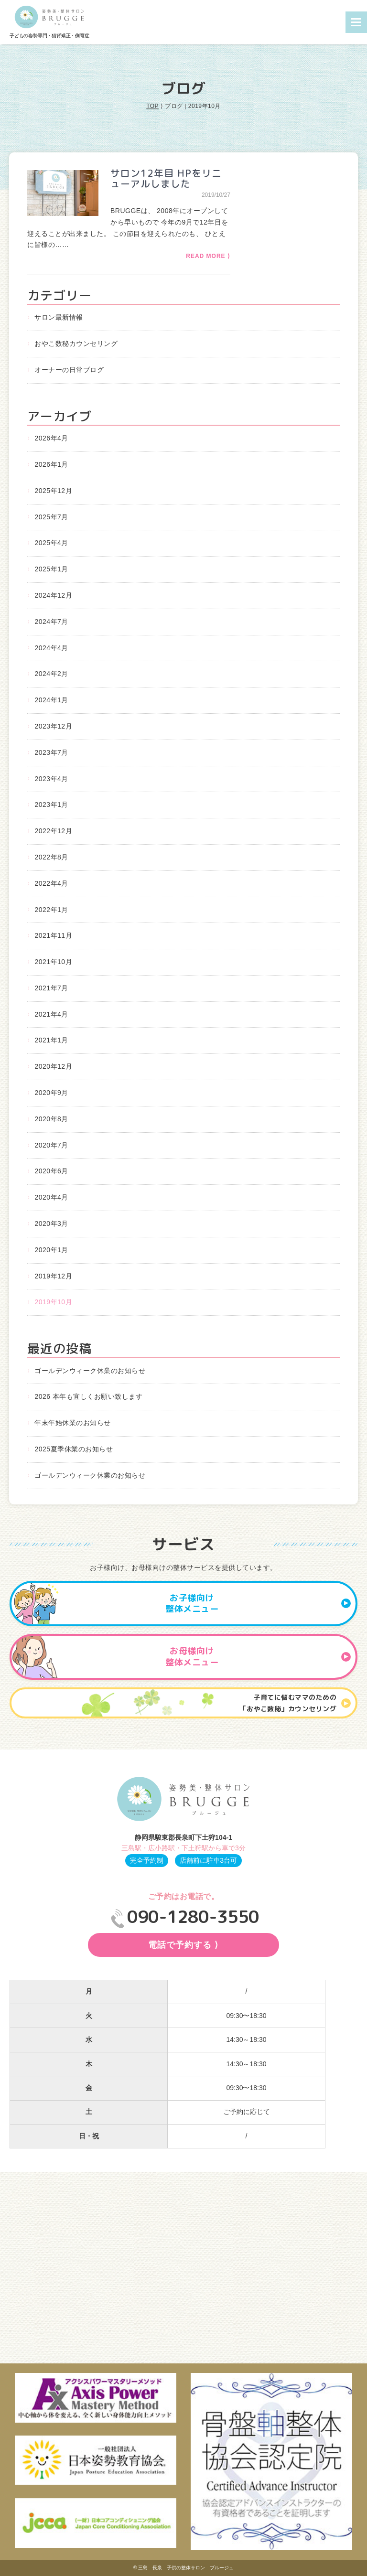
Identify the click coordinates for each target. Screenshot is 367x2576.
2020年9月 (51, 1092)
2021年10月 (53, 962)
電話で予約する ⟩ (183, 1945)
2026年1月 (51, 464)
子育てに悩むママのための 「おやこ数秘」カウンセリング (295, 1703)
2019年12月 (53, 1276)
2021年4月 (51, 1014)
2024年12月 (53, 595)
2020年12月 (53, 1066)
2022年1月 (51, 909)
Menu (356, 22)
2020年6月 (51, 1171)
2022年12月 (53, 831)
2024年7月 (51, 621)
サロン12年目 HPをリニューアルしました (166, 178)
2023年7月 (51, 752)
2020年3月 (51, 1223)
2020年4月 (51, 1197)
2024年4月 (51, 648)
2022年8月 (51, 857)
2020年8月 (51, 1119)
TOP (152, 106)
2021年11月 (53, 935)
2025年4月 (51, 543)
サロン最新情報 (58, 317)
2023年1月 (51, 804)
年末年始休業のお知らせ (72, 1423)
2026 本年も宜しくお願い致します (88, 1396)
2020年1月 (51, 1250)
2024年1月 (51, 700)
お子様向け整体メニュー (258, 1603)
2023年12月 (53, 726)
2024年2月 (51, 673)
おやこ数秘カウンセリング (76, 343)
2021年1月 (51, 1040)
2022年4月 (51, 883)
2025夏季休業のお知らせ (73, 1449)
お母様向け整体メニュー (258, 1656)
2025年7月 (51, 517)
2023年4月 (51, 779)
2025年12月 (53, 490)
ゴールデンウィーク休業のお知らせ (89, 1370)
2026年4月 (51, 438)
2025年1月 (51, 569)
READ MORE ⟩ (208, 256)
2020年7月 (51, 1145)
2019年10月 (53, 1302)
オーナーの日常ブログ (69, 370)
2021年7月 (51, 988)
